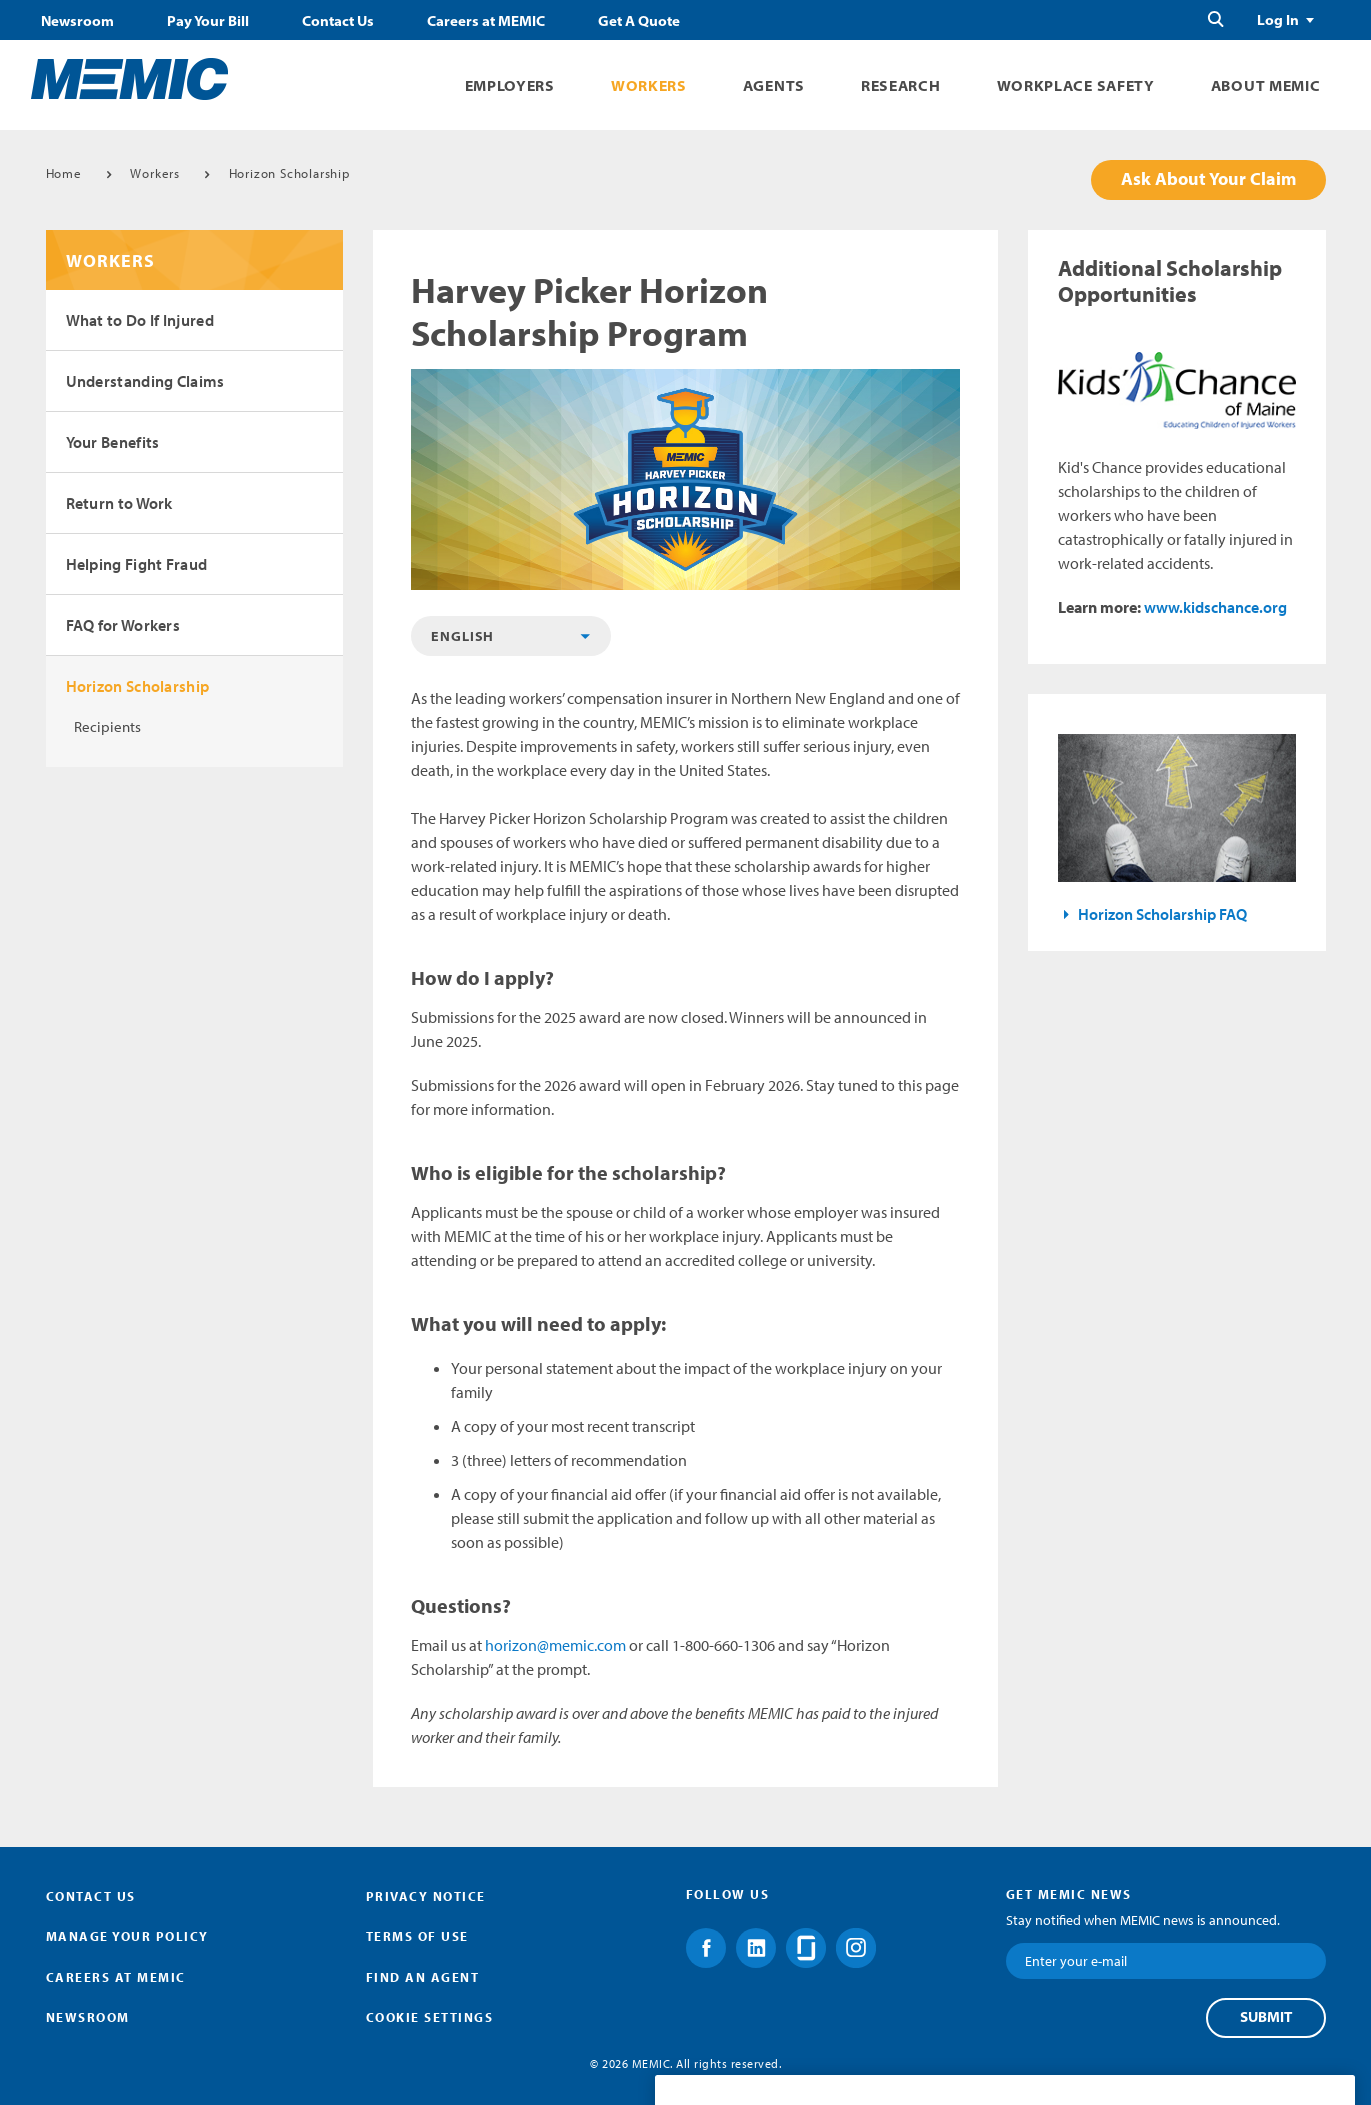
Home (64, 173)
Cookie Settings (430, 2017)
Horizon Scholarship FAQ (1162, 914)
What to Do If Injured (140, 320)
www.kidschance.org (1215, 607)
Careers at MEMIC (486, 21)
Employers (510, 85)
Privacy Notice (426, 1896)
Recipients (107, 726)
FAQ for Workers (123, 625)
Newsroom (77, 21)
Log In (1278, 20)
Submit (1266, 2017)
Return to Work (119, 503)
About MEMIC (1266, 85)
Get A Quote (639, 21)
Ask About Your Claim (1208, 178)
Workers (649, 85)
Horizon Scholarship (289, 173)
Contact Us (338, 21)
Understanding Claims (145, 381)
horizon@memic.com (555, 1645)
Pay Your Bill (208, 21)
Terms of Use (417, 1936)
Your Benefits (113, 442)
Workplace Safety (1076, 85)
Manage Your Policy (127, 1936)
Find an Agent (423, 1977)
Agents (774, 85)
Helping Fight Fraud (137, 564)
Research (901, 85)
